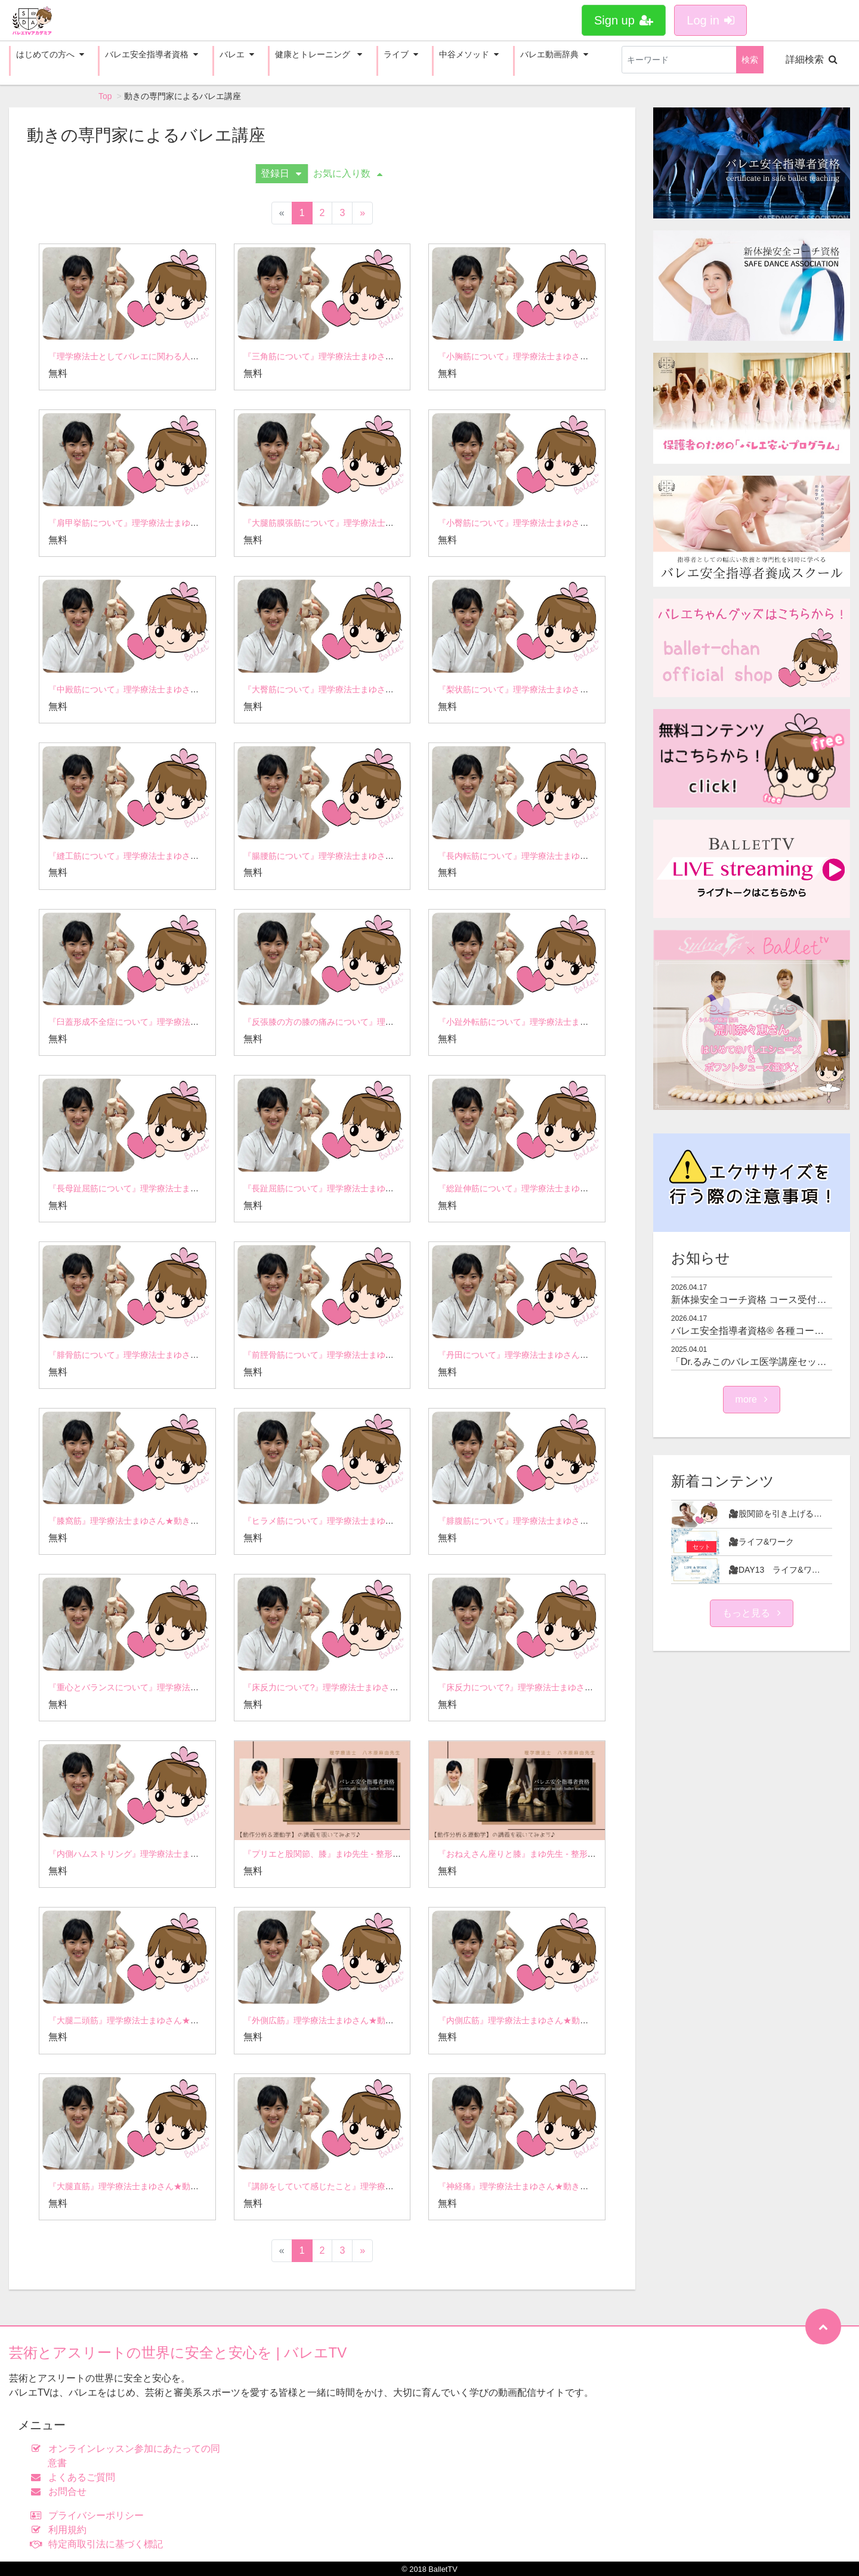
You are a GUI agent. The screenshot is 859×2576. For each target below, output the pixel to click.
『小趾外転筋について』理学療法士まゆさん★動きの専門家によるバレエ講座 (584, 1022)
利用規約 (61, 2530)
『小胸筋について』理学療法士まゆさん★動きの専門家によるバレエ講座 (575, 356)
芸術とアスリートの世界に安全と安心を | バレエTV (178, 2352)
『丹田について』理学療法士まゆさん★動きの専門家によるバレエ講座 (571, 1355)
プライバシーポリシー (90, 2515)
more (752, 1399)
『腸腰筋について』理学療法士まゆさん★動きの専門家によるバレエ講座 (381, 856)
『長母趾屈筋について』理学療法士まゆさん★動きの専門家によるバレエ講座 (194, 1188)
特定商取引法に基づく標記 (99, 2544)
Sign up (623, 20)
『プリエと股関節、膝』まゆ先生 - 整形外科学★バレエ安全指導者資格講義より (393, 1854)
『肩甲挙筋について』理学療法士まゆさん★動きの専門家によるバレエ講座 (190, 523)
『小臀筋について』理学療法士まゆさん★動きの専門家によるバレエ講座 (575, 523)
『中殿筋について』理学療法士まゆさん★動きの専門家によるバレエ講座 (186, 689)
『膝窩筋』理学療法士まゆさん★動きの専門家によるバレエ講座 (169, 1521)
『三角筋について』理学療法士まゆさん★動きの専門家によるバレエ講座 (381, 356)
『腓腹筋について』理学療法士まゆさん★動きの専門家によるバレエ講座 (575, 1521)
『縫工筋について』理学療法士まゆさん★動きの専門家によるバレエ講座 (186, 856)
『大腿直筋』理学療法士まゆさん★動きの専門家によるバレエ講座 (173, 2186)
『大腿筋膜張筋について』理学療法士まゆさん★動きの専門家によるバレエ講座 (393, 523)
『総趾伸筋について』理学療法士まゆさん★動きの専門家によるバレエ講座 (580, 1188)
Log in (710, 20)
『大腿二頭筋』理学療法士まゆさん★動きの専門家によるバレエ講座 (177, 2020)
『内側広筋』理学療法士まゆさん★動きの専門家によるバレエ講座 (563, 2020)
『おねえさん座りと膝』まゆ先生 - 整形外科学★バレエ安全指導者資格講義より (587, 1854)
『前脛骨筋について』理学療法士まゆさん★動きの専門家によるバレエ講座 (385, 1355)
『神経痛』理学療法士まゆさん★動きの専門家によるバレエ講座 (559, 2186)
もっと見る (751, 1613)
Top (105, 96)
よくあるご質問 (75, 2477)
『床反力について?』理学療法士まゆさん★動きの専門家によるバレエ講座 (383, 1687)
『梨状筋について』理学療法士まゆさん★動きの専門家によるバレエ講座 (575, 689)
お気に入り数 (347, 173)
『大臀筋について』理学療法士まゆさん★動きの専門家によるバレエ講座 (381, 689)
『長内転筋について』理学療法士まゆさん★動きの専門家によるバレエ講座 (580, 856)
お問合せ (61, 2491)
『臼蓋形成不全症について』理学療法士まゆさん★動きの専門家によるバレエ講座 (202, 1022)
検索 (749, 59)
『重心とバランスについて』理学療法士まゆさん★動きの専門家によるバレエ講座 (202, 1687)
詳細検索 (812, 59)
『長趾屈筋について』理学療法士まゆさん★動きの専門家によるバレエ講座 (385, 1188)
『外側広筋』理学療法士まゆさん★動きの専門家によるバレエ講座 (368, 2020)
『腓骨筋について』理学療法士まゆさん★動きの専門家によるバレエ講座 (186, 1355)
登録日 (281, 173)
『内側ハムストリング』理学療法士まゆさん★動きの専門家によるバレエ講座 (194, 1854)
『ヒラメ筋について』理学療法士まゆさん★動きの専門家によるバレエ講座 (385, 1521)
